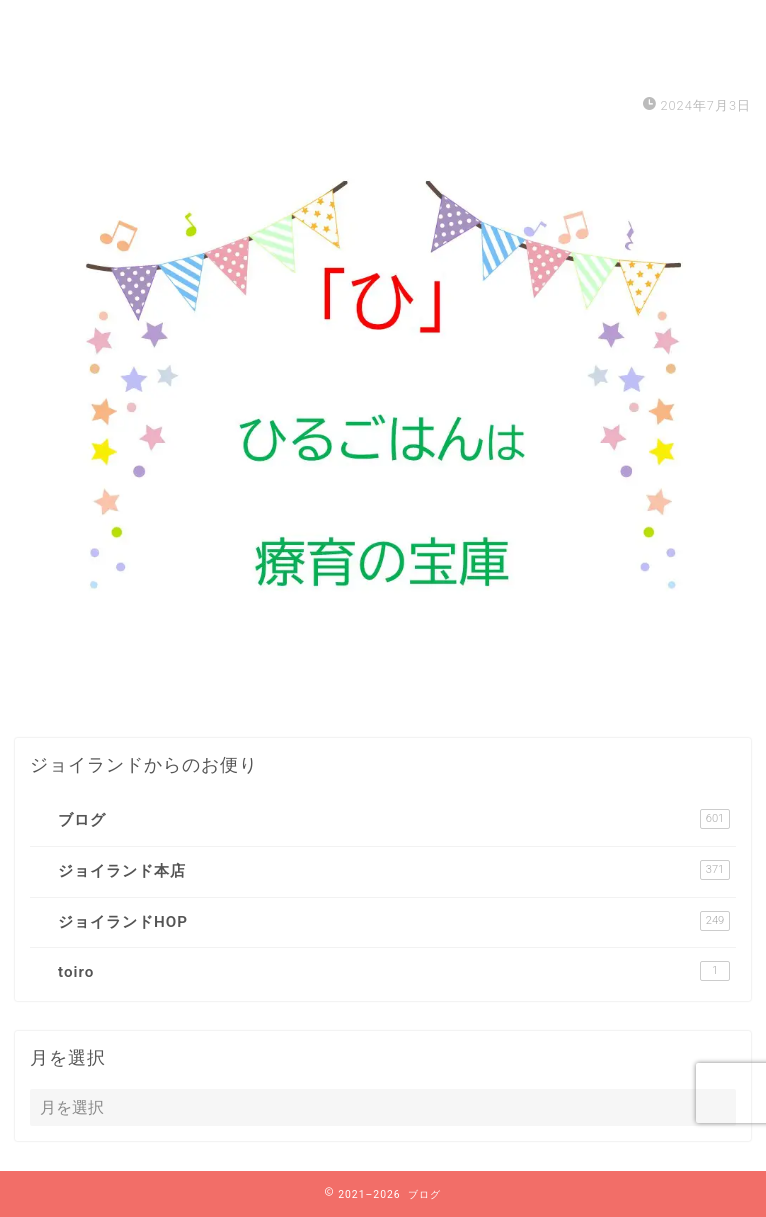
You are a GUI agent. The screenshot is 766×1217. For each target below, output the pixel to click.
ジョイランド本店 (394, 870)
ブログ (394, 819)
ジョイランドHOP (394, 921)
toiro (394, 971)
